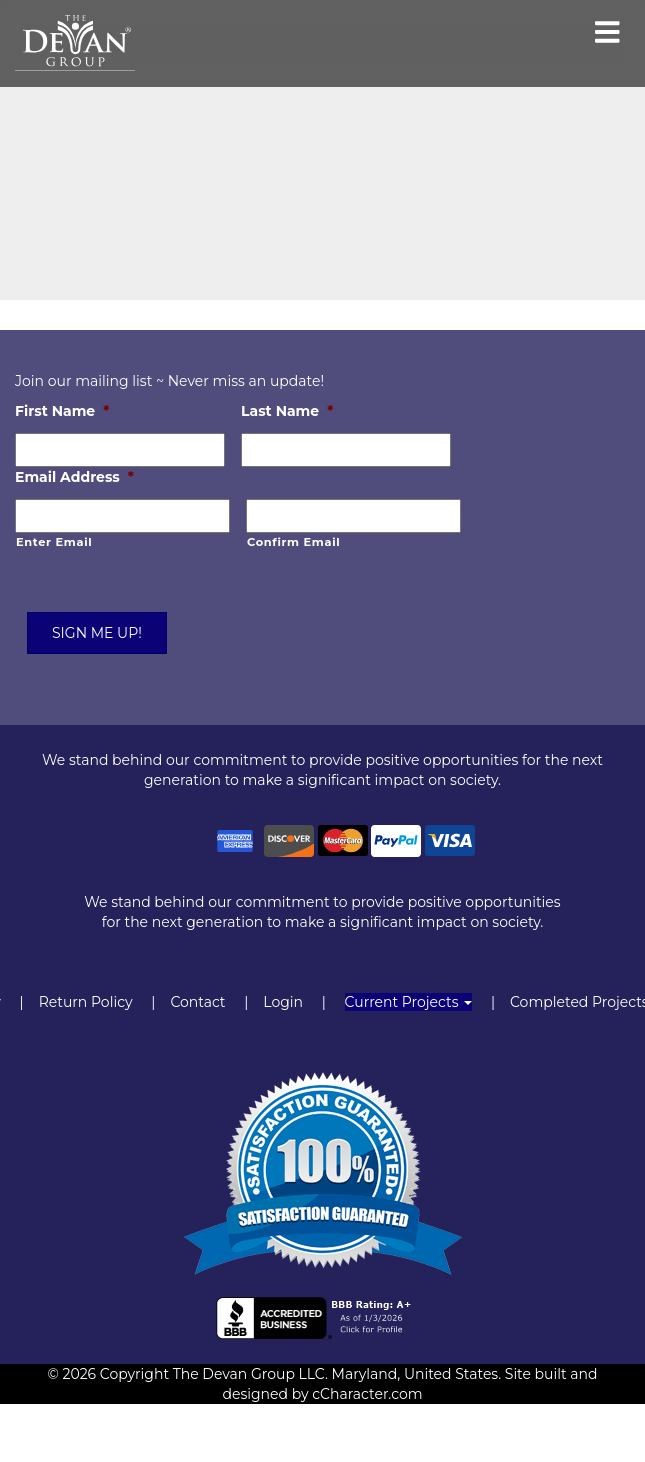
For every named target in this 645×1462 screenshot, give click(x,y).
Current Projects (409, 1002)
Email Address (74, 477)
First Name (62, 411)
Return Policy (86, 1002)
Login (283, 1002)
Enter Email (54, 542)
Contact (197, 1002)
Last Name (287, 411)
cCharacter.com (367, 1394)
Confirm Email (293, 542)
